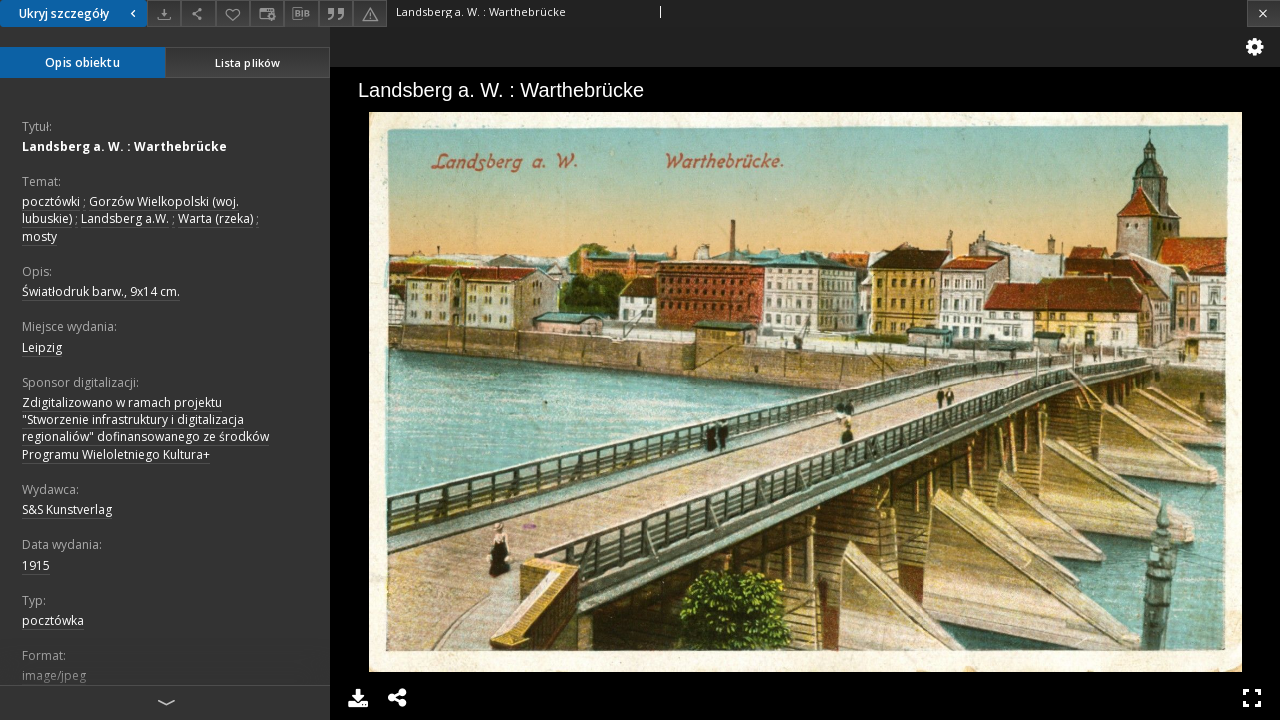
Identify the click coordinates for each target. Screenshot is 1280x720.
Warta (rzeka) (215, 218)
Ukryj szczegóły (80, 13)
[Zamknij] (1263, 13)
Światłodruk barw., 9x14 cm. (101, 291)
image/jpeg (54, 675)
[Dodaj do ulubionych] (233, 13)
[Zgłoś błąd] (370, 13)
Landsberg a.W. (125, 218)
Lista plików (247, 62)
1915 (36, 565)
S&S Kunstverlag (67, 509)
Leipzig (42, 347)
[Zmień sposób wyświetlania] (267, 13)
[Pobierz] (164, 13)
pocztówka (53, 620)
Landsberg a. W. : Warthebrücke (124, 146)
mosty (39, 236)
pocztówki (51, 201)
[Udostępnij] (198, 13)
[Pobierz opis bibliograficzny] (301, 14)
